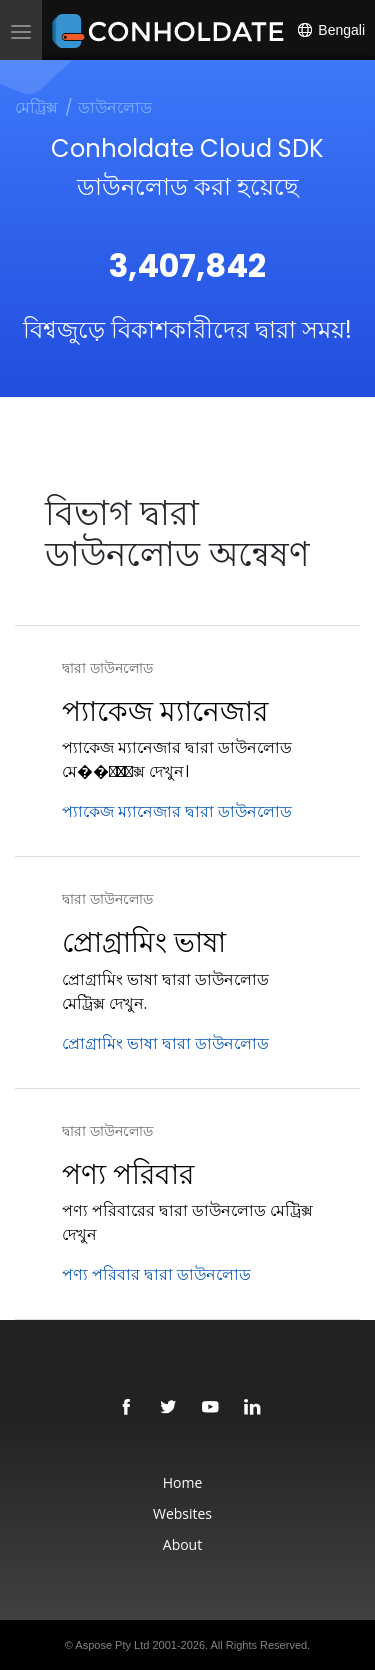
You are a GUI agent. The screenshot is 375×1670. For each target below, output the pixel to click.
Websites (182, 1513)
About (182, 1544)
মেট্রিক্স (36, 107)
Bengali (330, 30)
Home (183, 1482)
